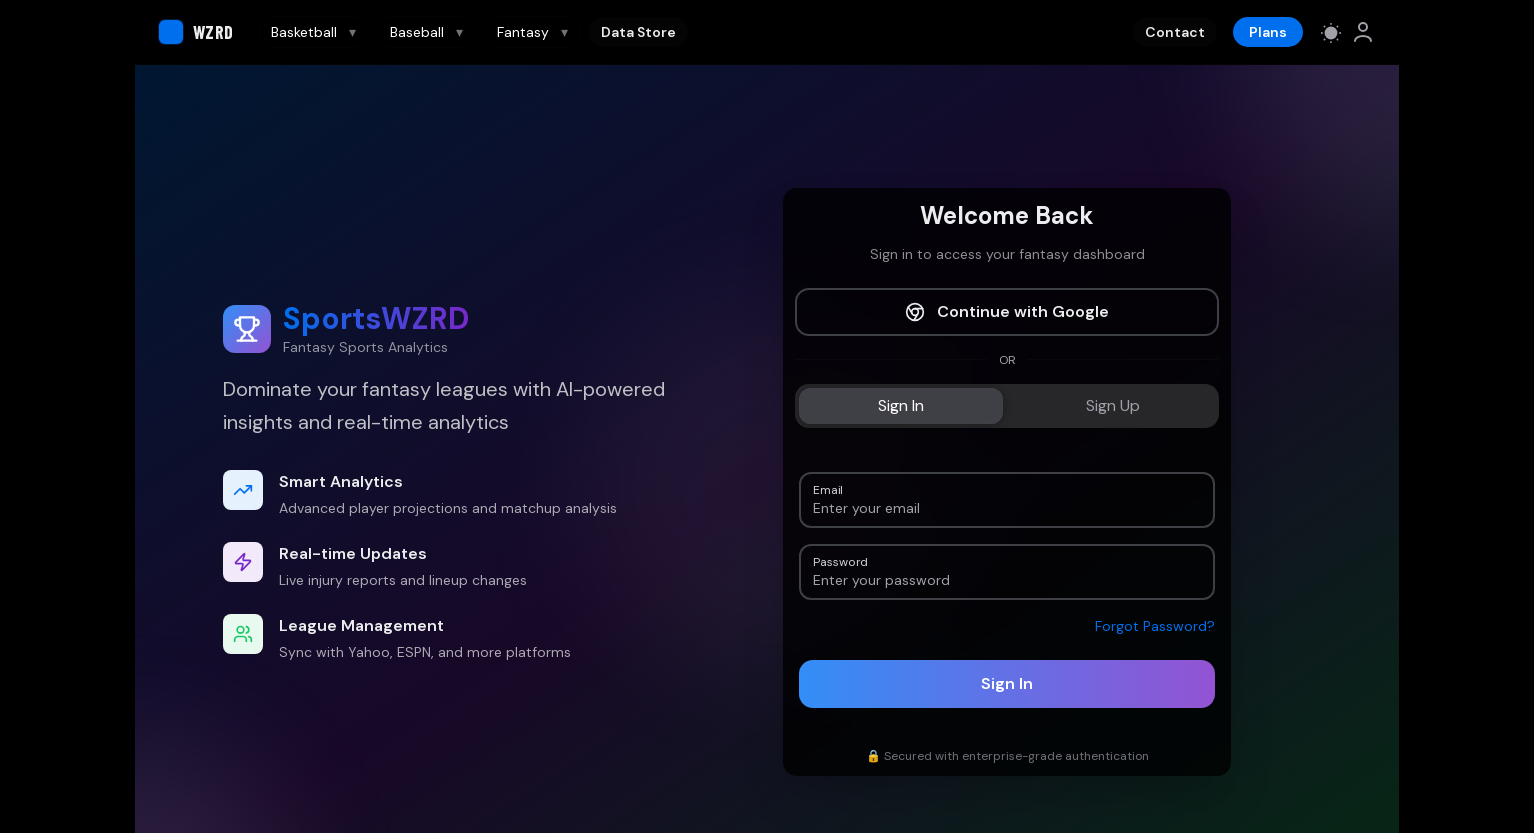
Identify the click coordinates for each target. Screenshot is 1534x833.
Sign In (1007, 683)
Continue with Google (1007, 311)
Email (828, 488)
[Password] (1007, 580)
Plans (1268, 32)
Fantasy (532, 32)
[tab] (901, 406)
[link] (1363, 32)
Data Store (638, 32)
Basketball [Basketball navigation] (313, 32)
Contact (1175, 32)
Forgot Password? (1155, 626)
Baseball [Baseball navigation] (426, 32)
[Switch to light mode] (1331, 32)
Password (840, 560)
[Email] (1007, 508)
